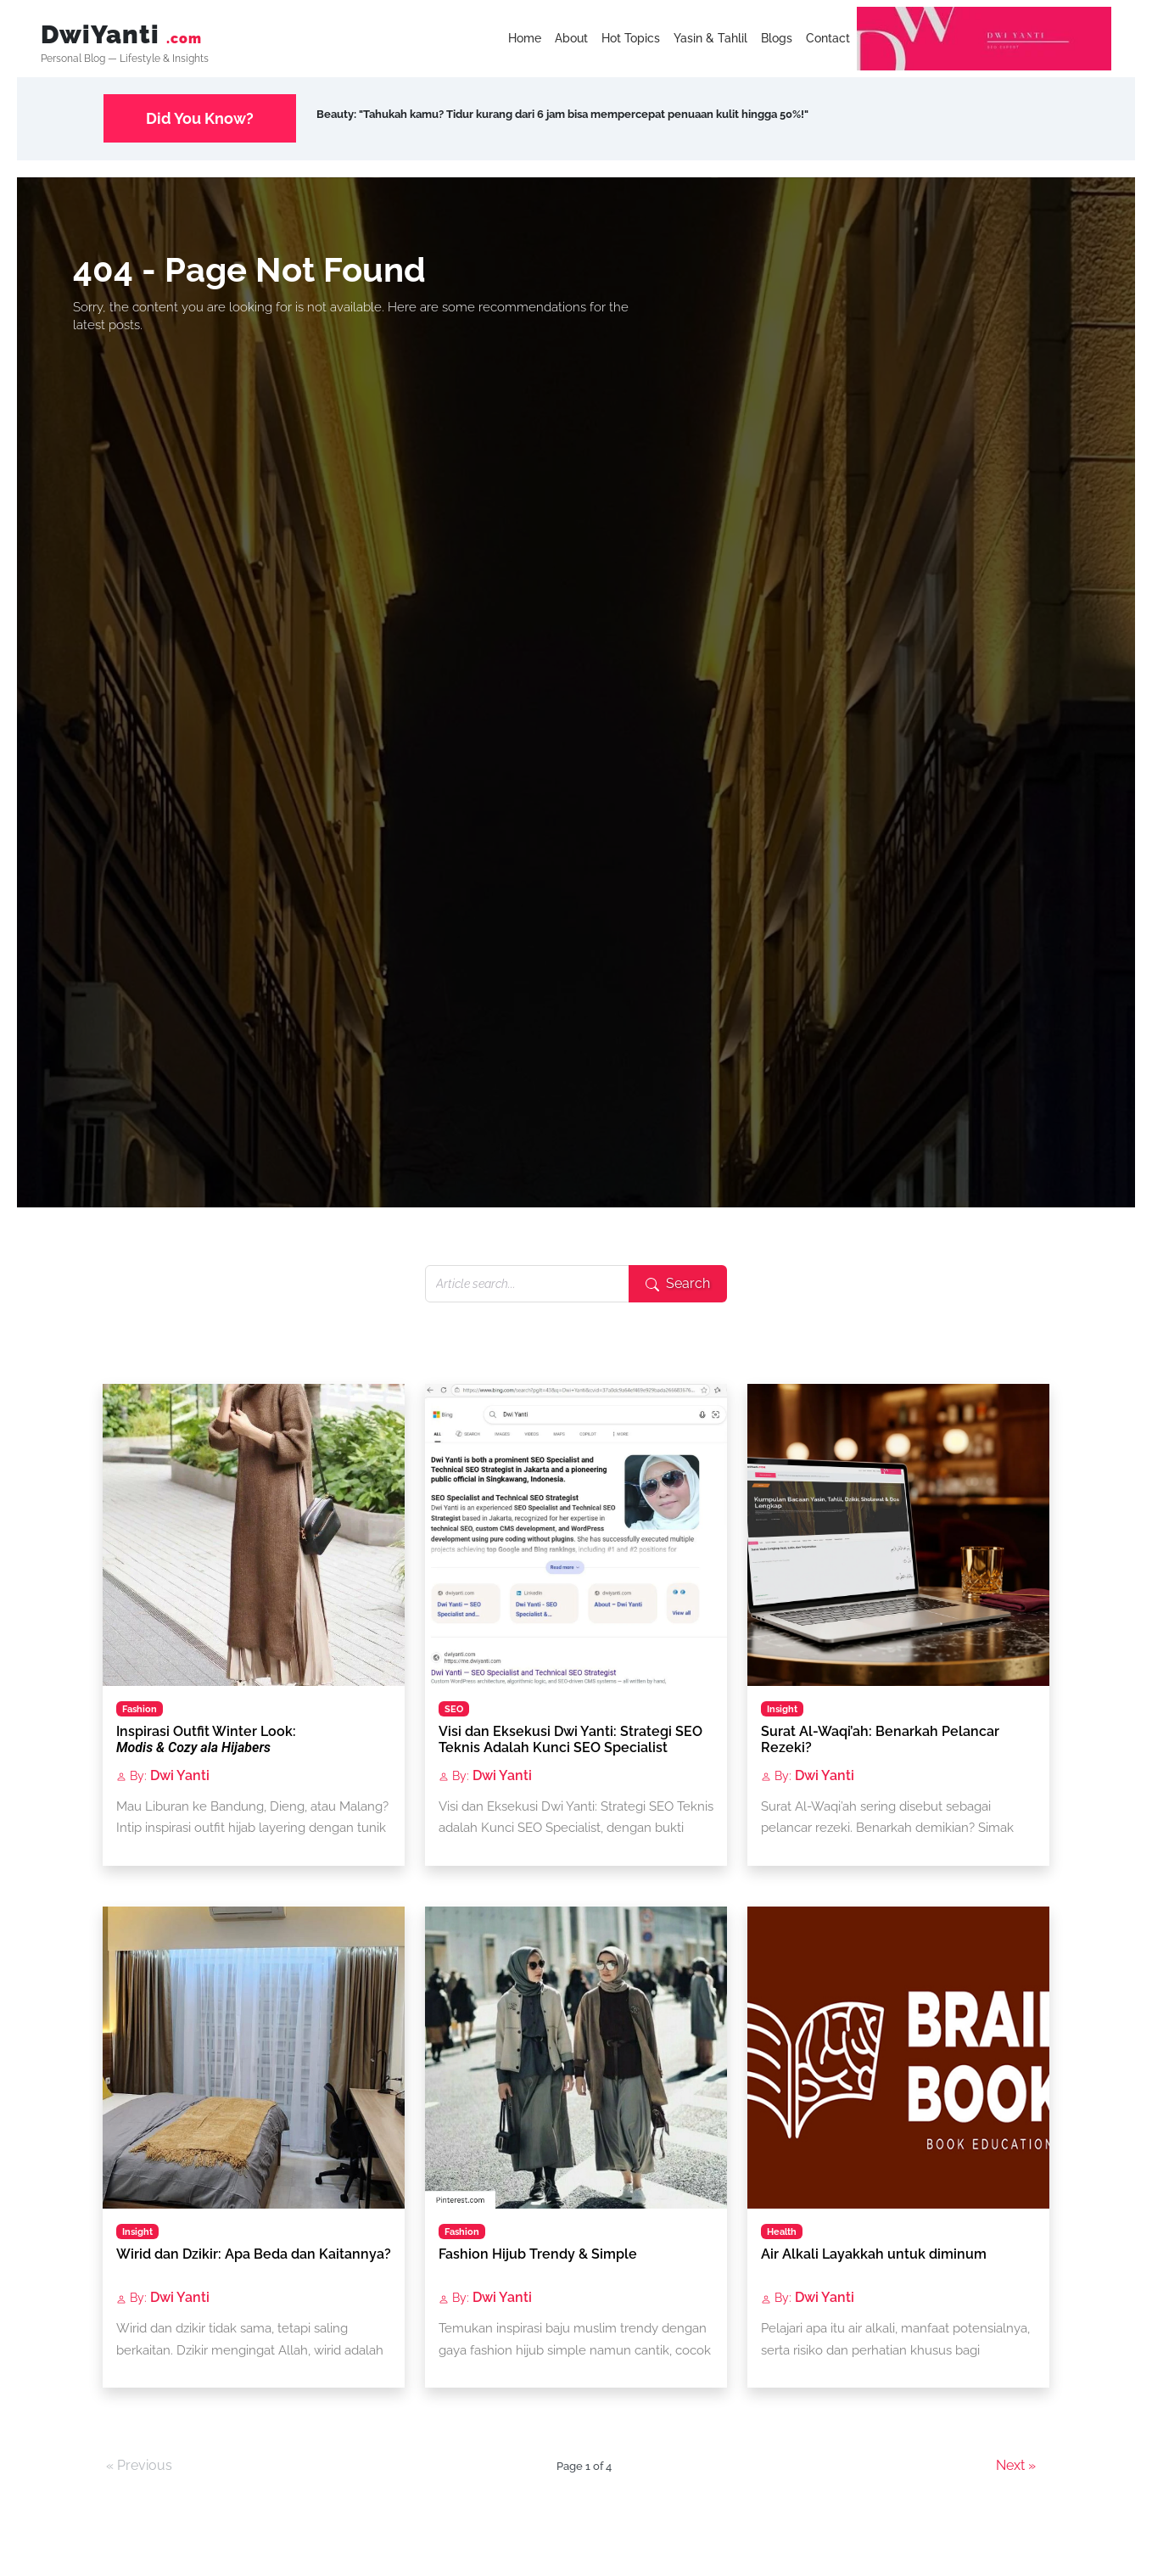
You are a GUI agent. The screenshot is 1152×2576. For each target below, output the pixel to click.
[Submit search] (678, 1283)
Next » (1016, 2465)
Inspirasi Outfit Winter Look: (206, 1739)
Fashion (139, 1709)
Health (782, 2231)
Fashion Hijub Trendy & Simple (538, 2254)
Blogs (776, 38)
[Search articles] (527, 1283)
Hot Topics (630, 38)
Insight (782, 1709)
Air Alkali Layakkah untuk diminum (874, 2254)
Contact (828, 38)
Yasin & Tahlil (710, 38)
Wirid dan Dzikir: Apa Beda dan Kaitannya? (253, 2254)
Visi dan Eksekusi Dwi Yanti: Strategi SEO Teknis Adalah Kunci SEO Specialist (570, 1739)
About (571, 38)
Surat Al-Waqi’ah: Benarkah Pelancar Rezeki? (880, 1739)
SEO (454, 1709)
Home (524, 38)
